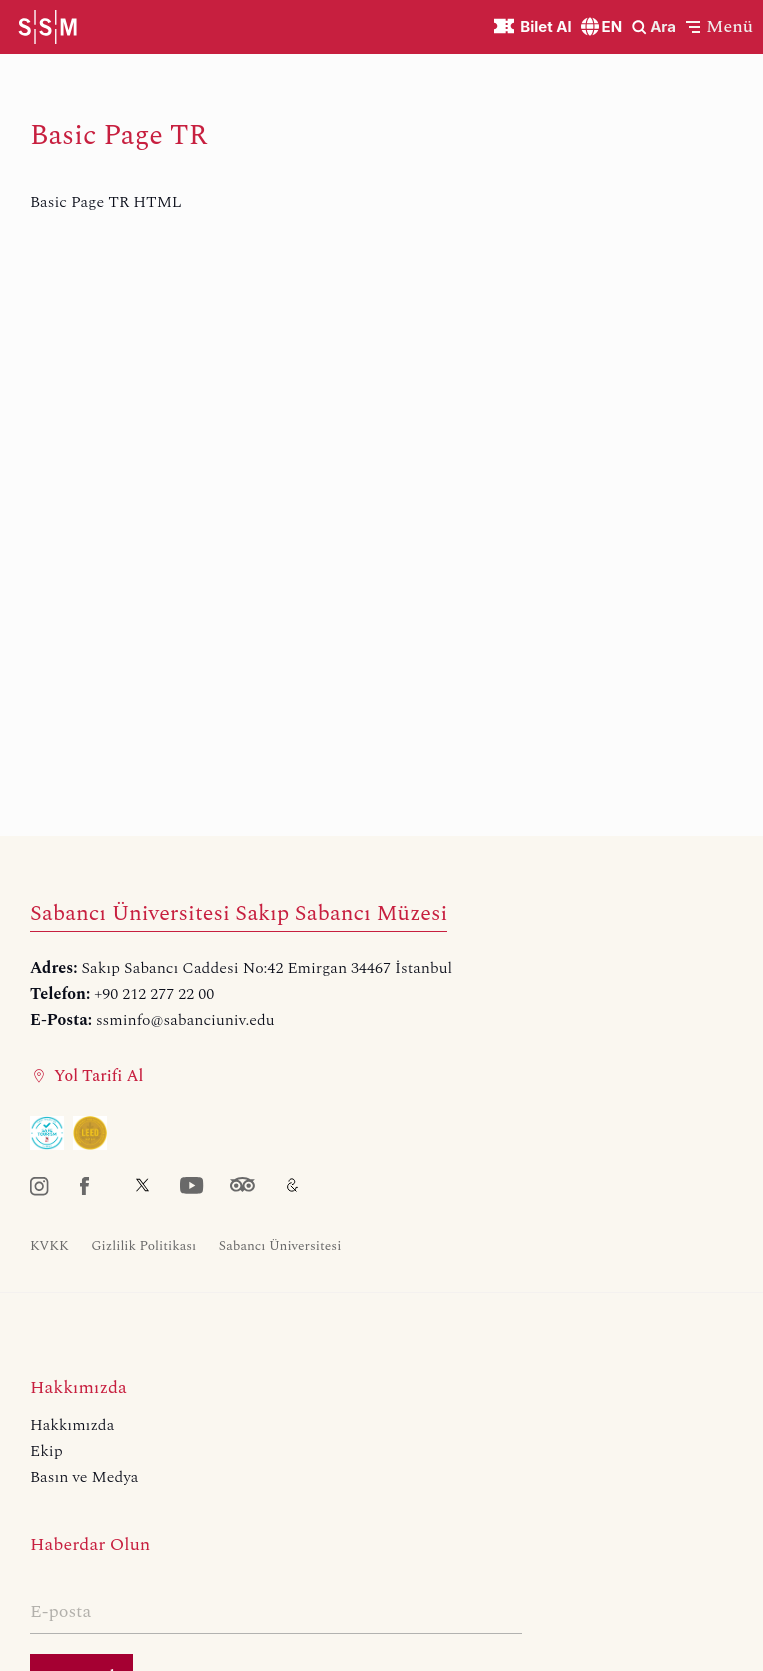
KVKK (49, 1246)
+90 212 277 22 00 (154, 994)
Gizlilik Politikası (143, 1246)
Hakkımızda (72, 1425)
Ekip (46, 1451)
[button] (719, 26)
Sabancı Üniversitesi (280, 1246)
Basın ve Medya (84, 1477)
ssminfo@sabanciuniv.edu (185, 1020)
